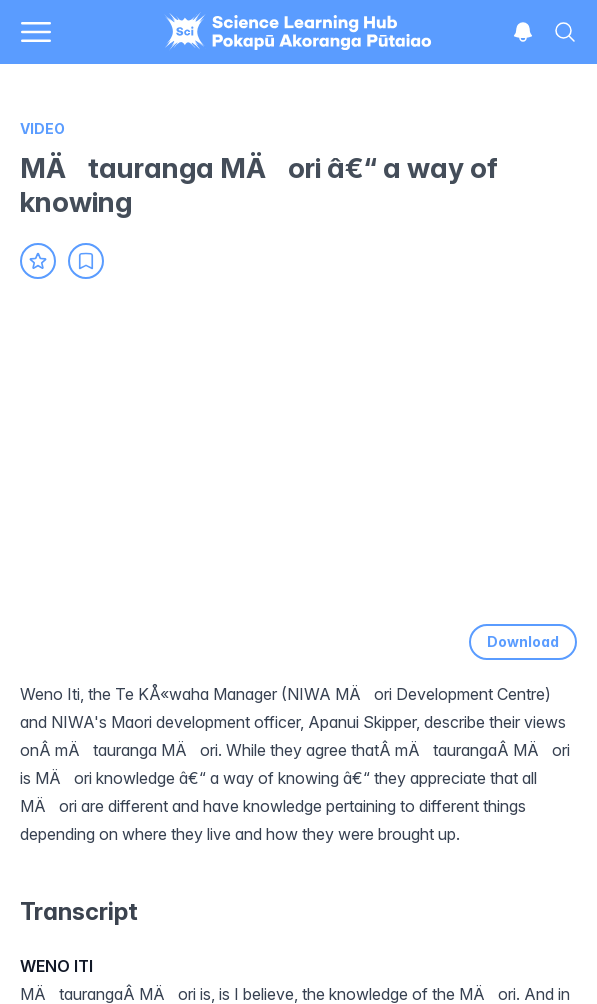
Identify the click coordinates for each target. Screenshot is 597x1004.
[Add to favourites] (38, 261)
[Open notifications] (523, 32)
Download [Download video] (523, 641)
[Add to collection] (86, 261)
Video (42, 128)
